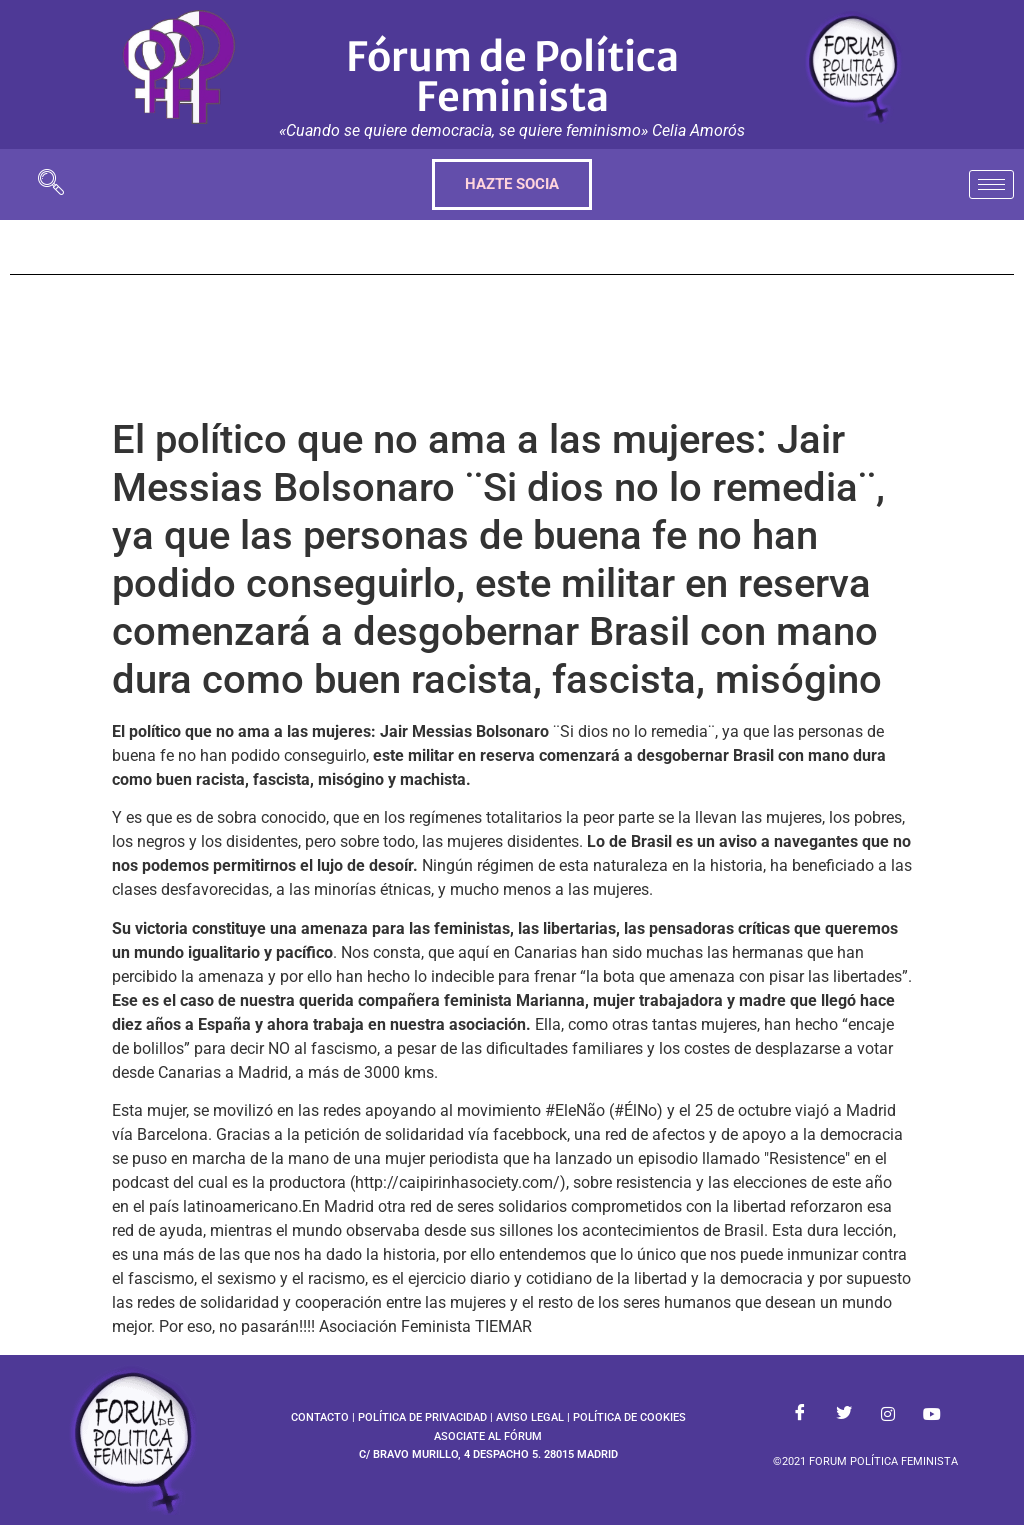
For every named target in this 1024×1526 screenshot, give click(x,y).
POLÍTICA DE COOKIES (629, 1417)
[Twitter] (844, 1414)
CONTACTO (320, 1417)
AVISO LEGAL (530, 1417)
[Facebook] (800, 1414)
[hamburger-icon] (991, 184)
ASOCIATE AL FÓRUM (488, 1436)
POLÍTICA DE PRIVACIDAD (422, 1417)
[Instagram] (888, 1414)
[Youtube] (932, 1414)
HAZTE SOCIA (512, 184)
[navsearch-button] (51, 184)
